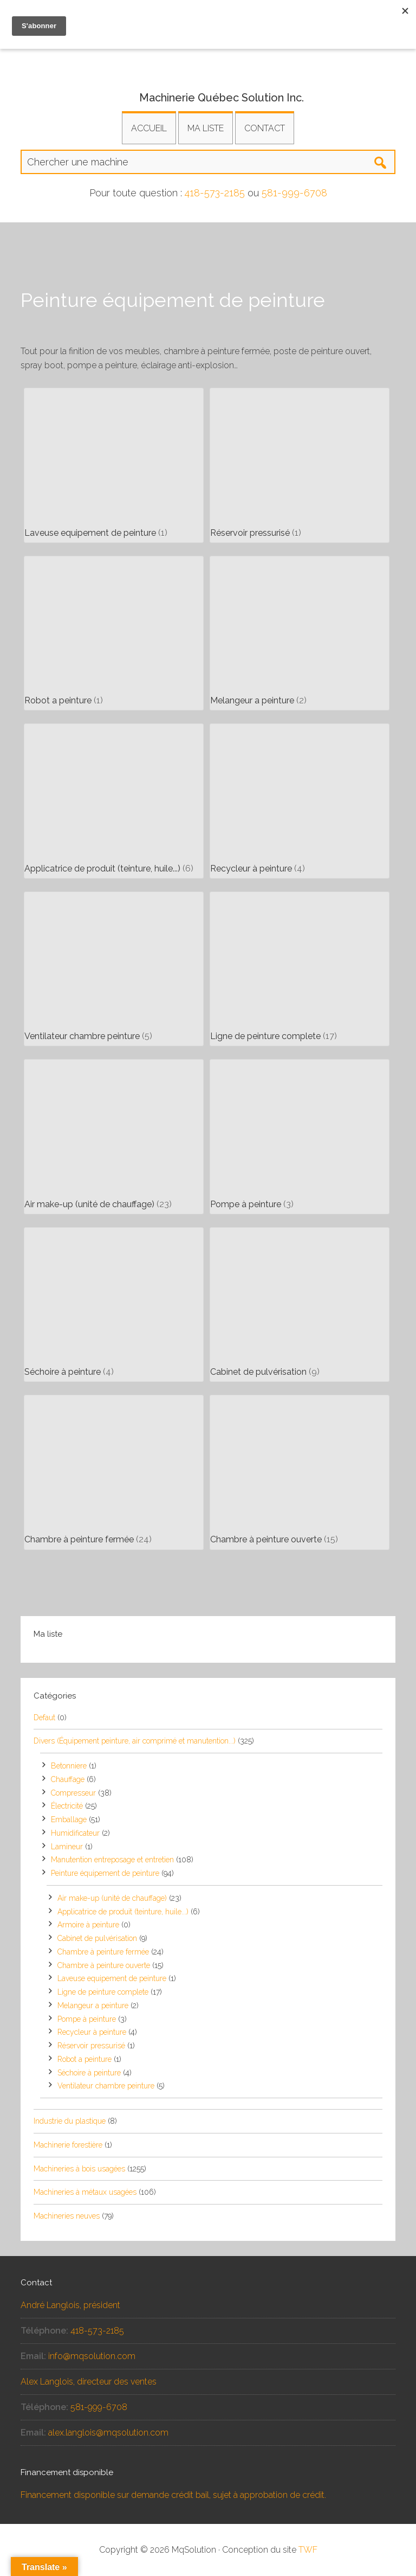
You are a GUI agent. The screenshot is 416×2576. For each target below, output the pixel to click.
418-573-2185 (215, 192)
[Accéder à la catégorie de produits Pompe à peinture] (299, 1137)
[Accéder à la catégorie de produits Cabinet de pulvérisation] (299, 1305)
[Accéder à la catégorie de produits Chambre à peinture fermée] (113, 1472)
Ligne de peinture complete (102, 1992)
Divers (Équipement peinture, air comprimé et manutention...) (135, 1740)
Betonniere (69, 1765)
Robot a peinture (84, 2059)
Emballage (69, 1819)
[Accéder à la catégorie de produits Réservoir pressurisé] (299, 465)
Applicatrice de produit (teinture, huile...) (122, 1911)
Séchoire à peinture (89, 2072)
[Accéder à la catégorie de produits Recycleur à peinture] (299, 801)
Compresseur (73, 1793)
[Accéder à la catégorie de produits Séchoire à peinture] (113, 1305)
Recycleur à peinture (91, 2032)
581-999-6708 (294, 192)
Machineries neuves (67, 2216)
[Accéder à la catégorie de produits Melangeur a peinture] (299, 633)
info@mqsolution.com (91, 2356)
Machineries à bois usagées (79, 2168)
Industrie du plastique (70, 2121)
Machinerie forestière (68, 2145)
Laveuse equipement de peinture (111, 1978)
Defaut (44, 1717)
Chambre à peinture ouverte (103, 1965)
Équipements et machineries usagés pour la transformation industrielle (208, 56)
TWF (307, 2550)
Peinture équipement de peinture (105, 1873)
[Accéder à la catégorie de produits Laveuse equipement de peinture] (113, 465)
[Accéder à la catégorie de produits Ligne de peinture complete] (299, 969)
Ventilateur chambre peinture (105, 2085)
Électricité (67, 1806)
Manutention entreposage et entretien (112, 1859)
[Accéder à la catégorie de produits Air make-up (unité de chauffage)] (113, 1137)
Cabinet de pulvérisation (97, 1938)
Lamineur (67, 1846)
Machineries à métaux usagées (85, 2192)
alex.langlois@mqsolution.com (108, 2432)
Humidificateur (75, 1833)
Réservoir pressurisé (91, 2045)
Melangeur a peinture (92, 2005)
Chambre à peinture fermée (103, 1951)
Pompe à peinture (86, 2019)
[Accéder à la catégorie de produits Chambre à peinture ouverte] (299, 1472)
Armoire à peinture (88, 1924)
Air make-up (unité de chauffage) (112, 1898)
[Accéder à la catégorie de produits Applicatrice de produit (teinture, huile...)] (113, 801)
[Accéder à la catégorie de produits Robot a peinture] (113, 633)
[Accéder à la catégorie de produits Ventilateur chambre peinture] (113, 969)
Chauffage (67, 1779)
